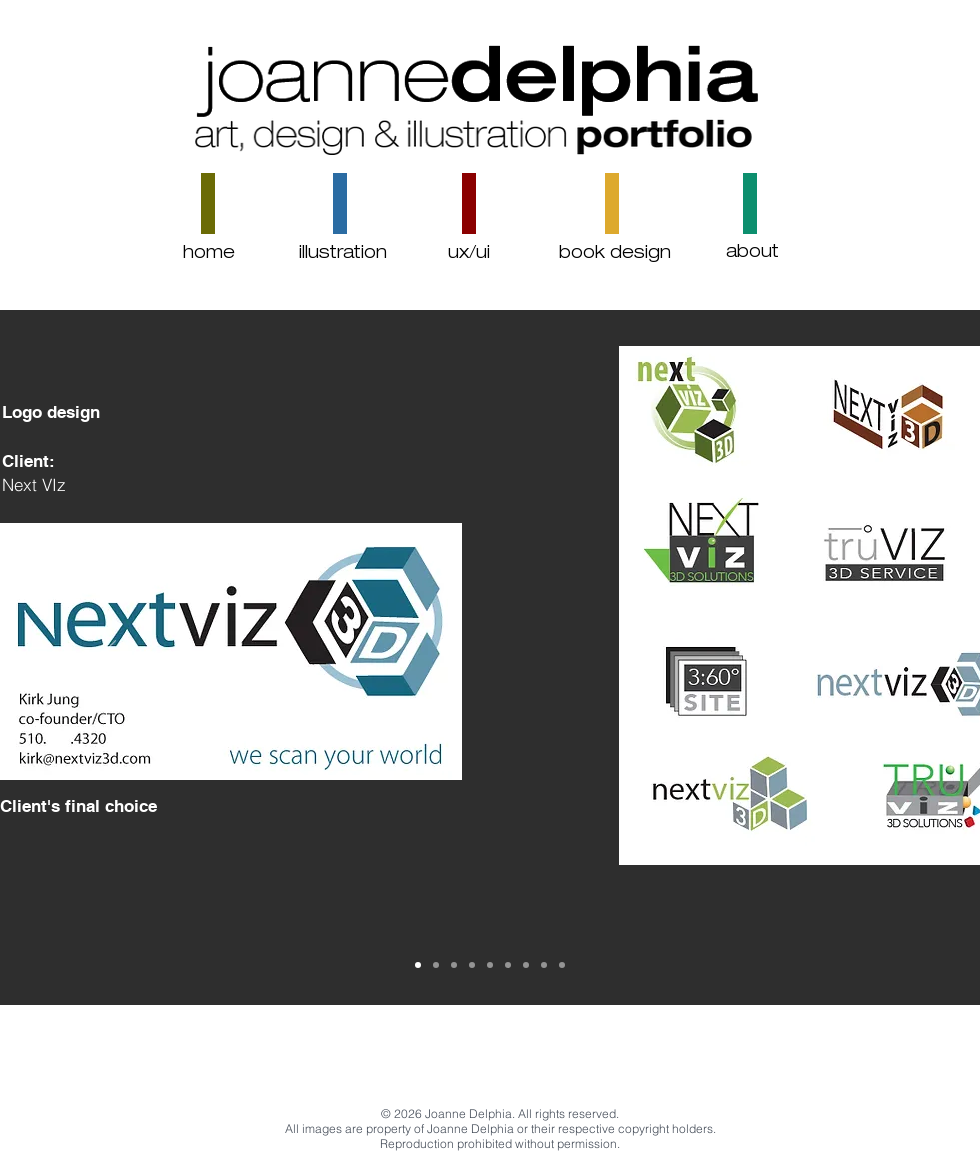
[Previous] (108, 657)
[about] (752, 253)
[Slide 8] (508, 965)
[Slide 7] (490, 965)
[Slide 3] (436, 965)
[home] (209, 254)
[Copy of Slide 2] (418, 965)
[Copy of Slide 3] (454, 965)
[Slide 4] (472, 965)
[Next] (872, 657)
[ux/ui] (468, 254)
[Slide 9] (526, 965)
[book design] (615, 254)
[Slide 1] (544, 965)
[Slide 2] (562, 965)
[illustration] (342, 254)
